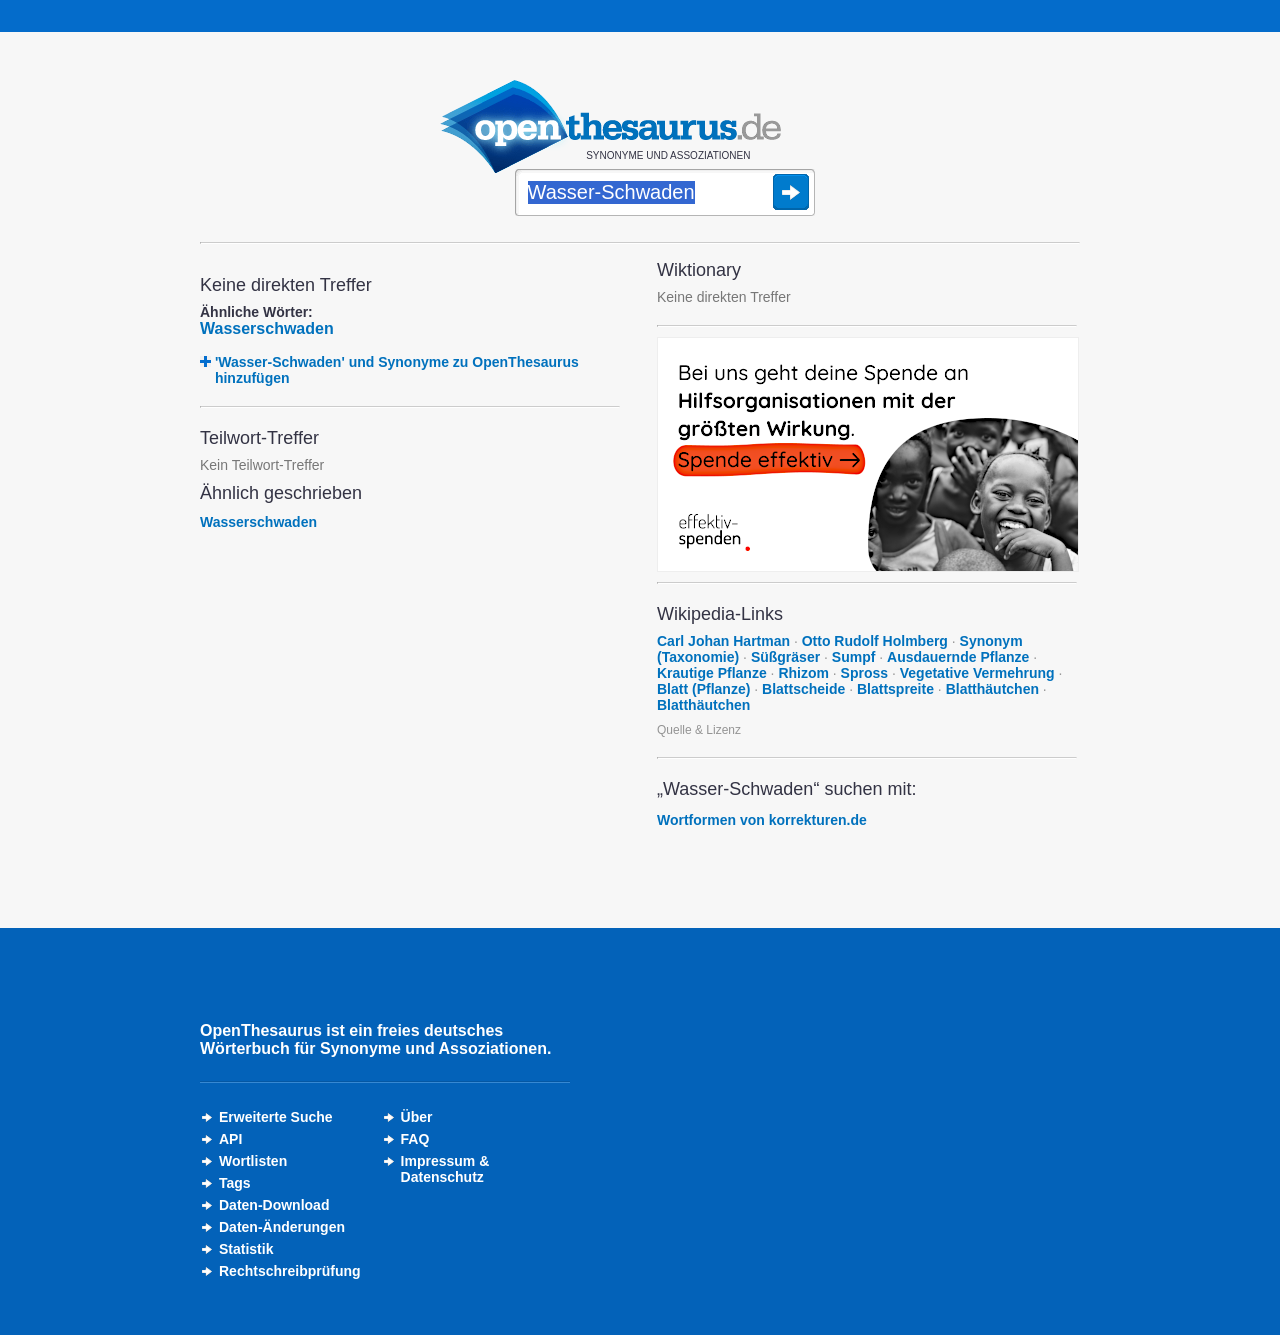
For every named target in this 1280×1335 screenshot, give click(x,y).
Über (417, 1117)
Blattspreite (895, 689)
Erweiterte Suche (276, 1117)
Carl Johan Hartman (723, 641)
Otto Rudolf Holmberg (875, 641)
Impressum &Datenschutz (445, 1169)
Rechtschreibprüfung (290, 1271)
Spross (864, 673)
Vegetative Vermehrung (977, 673)
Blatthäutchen (992, 689)
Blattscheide (803, 689)
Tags (235, 1183)
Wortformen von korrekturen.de (762, 820)
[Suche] (665, 194)
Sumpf (854, 657)
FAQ (415, 1139)
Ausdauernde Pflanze (958, 657)
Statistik (246, 1249)
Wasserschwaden (267, 328)
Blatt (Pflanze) (703, 689)
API (230, 1139)
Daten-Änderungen (282, 1227)
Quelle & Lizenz (699, 730)
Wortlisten (253, 1161)
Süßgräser (785, 657)
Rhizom (803, 673)
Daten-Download (274, 1205)
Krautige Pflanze (712, 673)
